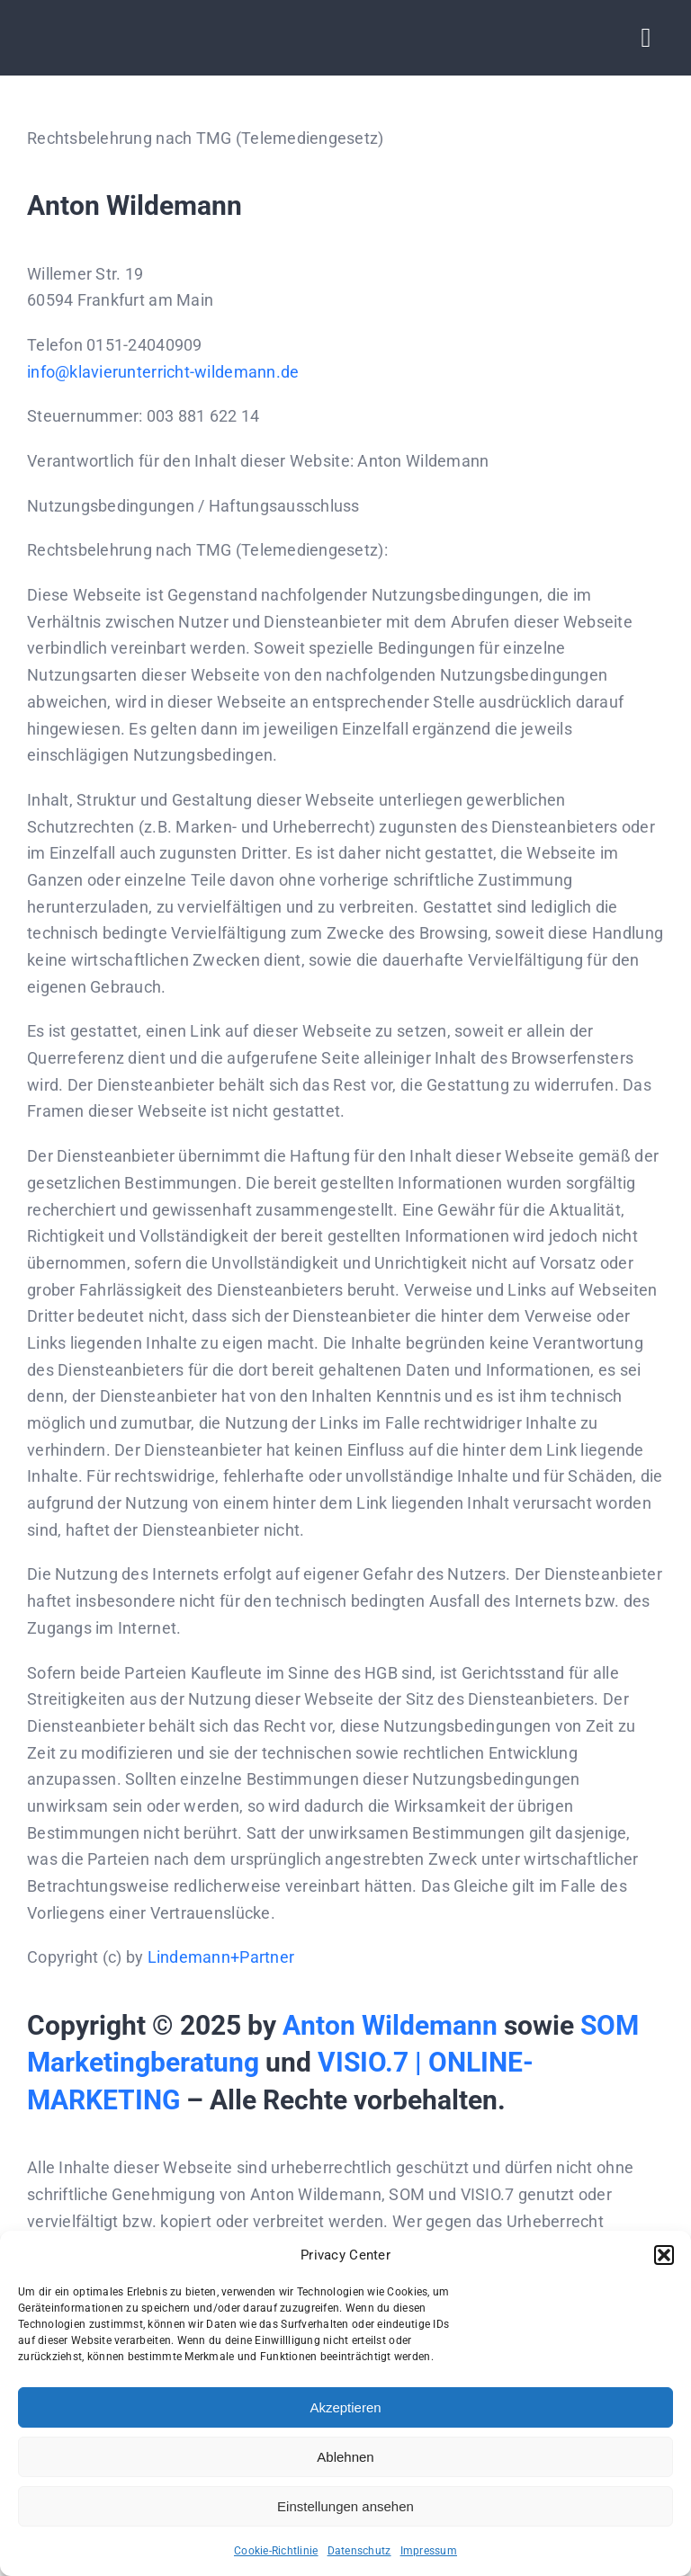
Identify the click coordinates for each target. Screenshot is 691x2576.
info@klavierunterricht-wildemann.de (163, 371)
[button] (664, 2255)
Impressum (428, 2551)
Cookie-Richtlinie (276, 2551)
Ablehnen (345, 2457)
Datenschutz (359, 2551)
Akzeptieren (345, 2407)
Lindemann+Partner (221, 1957)
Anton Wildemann (390, 2025)
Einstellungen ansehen (345, 2506)
